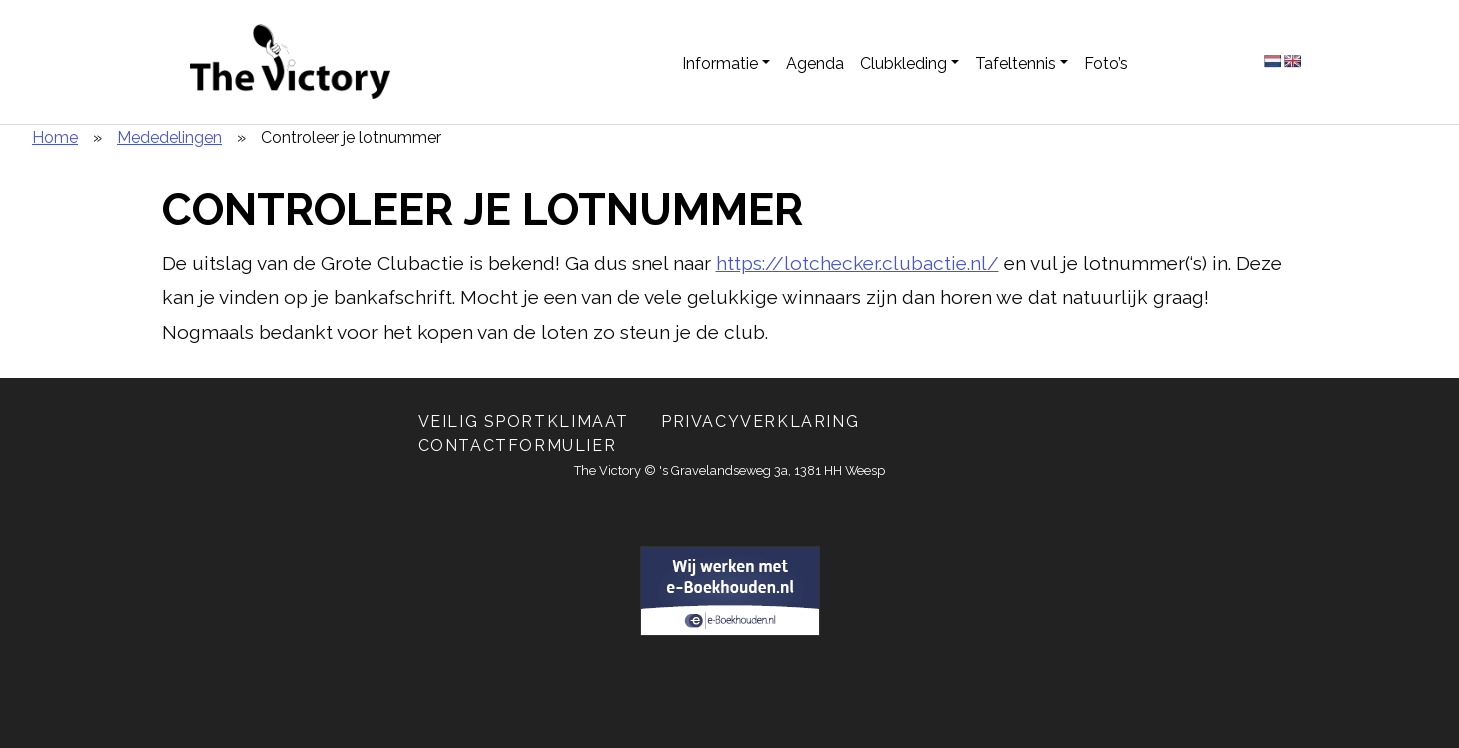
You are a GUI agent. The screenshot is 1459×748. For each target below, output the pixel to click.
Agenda (815, 63)
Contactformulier (517, 445)
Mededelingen (169, 137)
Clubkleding (903, 63)
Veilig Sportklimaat (523, 421)
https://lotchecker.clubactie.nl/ (857, 263)
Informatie (720, 63)
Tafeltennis (1015, 63)
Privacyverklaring (760, 421)
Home (55, 137)
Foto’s (1106, 63)
